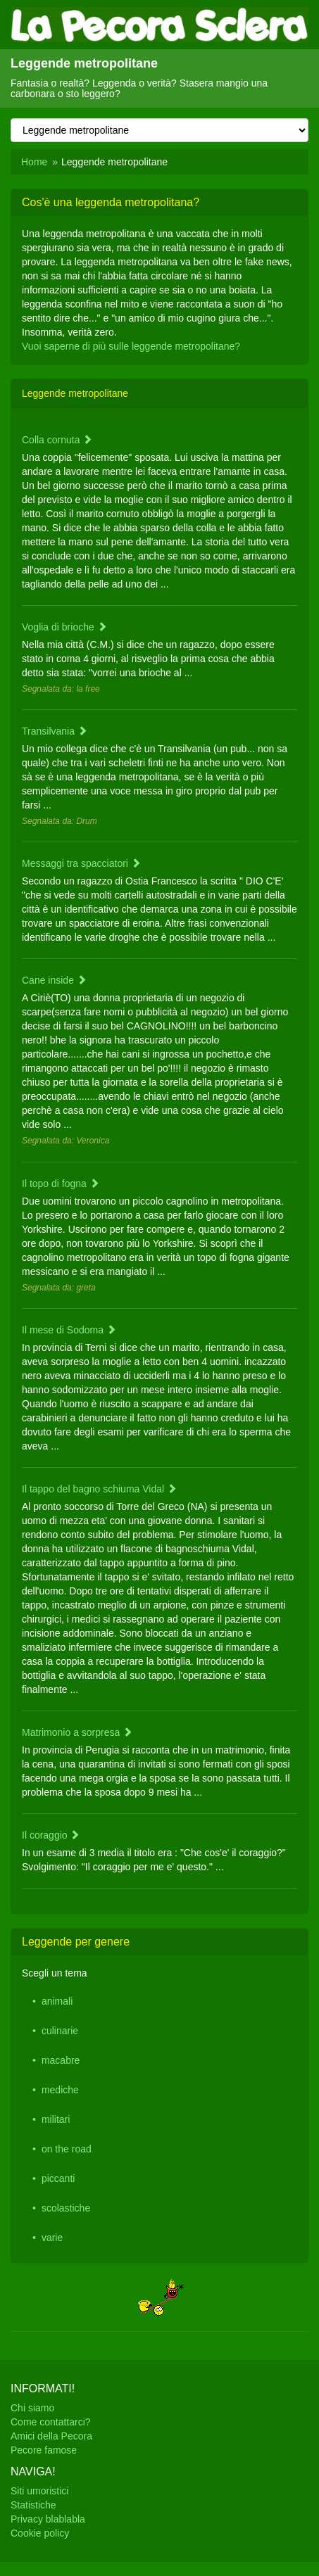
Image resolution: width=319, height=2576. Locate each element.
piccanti (58, 2178)
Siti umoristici (39, 2490)
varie (52, 2237)
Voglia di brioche (64, 627)
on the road (67, 2149)
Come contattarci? (51, 2422)
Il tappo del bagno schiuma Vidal (99, 1489)
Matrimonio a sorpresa (77, 1732)
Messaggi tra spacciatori (81, 863)
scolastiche (66, 2208)
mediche (60, 2089)
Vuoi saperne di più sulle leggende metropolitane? (131, 346)
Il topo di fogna (60, 1183)
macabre (61, 2060)
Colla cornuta (57, 439)
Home (34, 161)
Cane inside (54, 980)
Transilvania (54, 731)
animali (57, 2001)
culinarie (60, 2030)
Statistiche (33, 2505)
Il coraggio (51, 1835)
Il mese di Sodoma (69, 1329)
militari (56, 2119)
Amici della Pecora (51, 2436)
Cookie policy (40, 2533)
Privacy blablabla (48, 2519)
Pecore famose (44, 2450)
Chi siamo (32, 2407)
